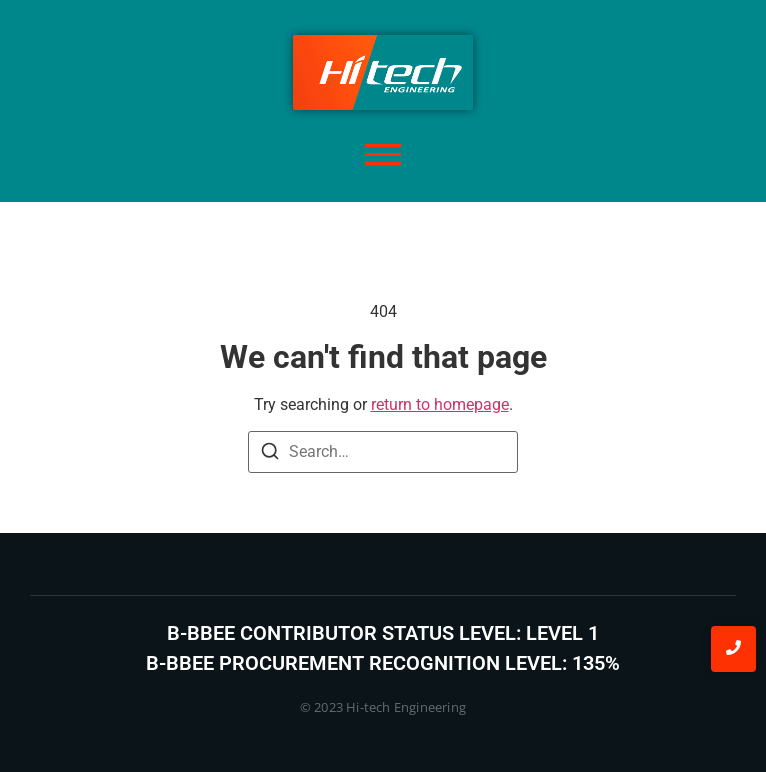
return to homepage (440, 404)
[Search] (270, 454)
